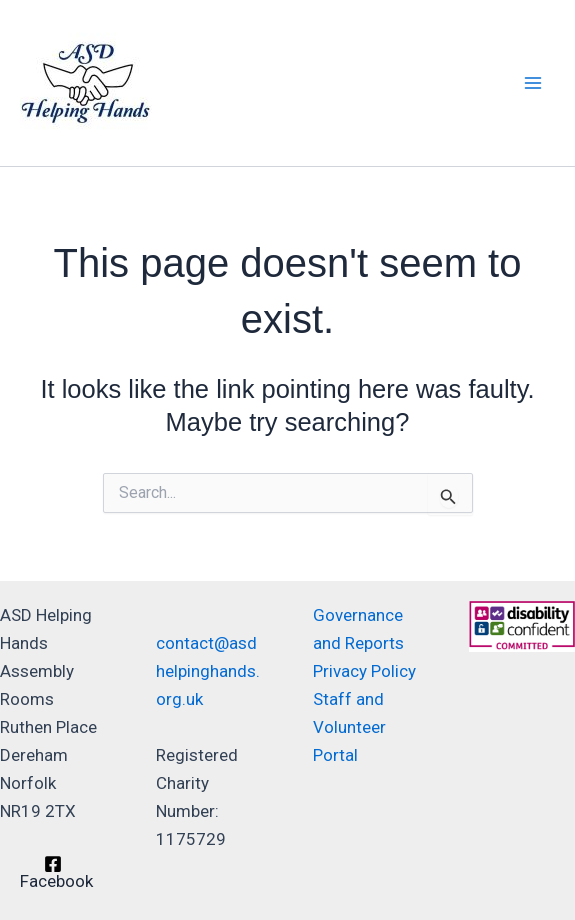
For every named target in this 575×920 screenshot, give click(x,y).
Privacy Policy (364, 671)
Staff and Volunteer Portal (349, 727)
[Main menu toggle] (533, 83)
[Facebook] (53, 872)
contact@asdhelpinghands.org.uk (208, 671)
